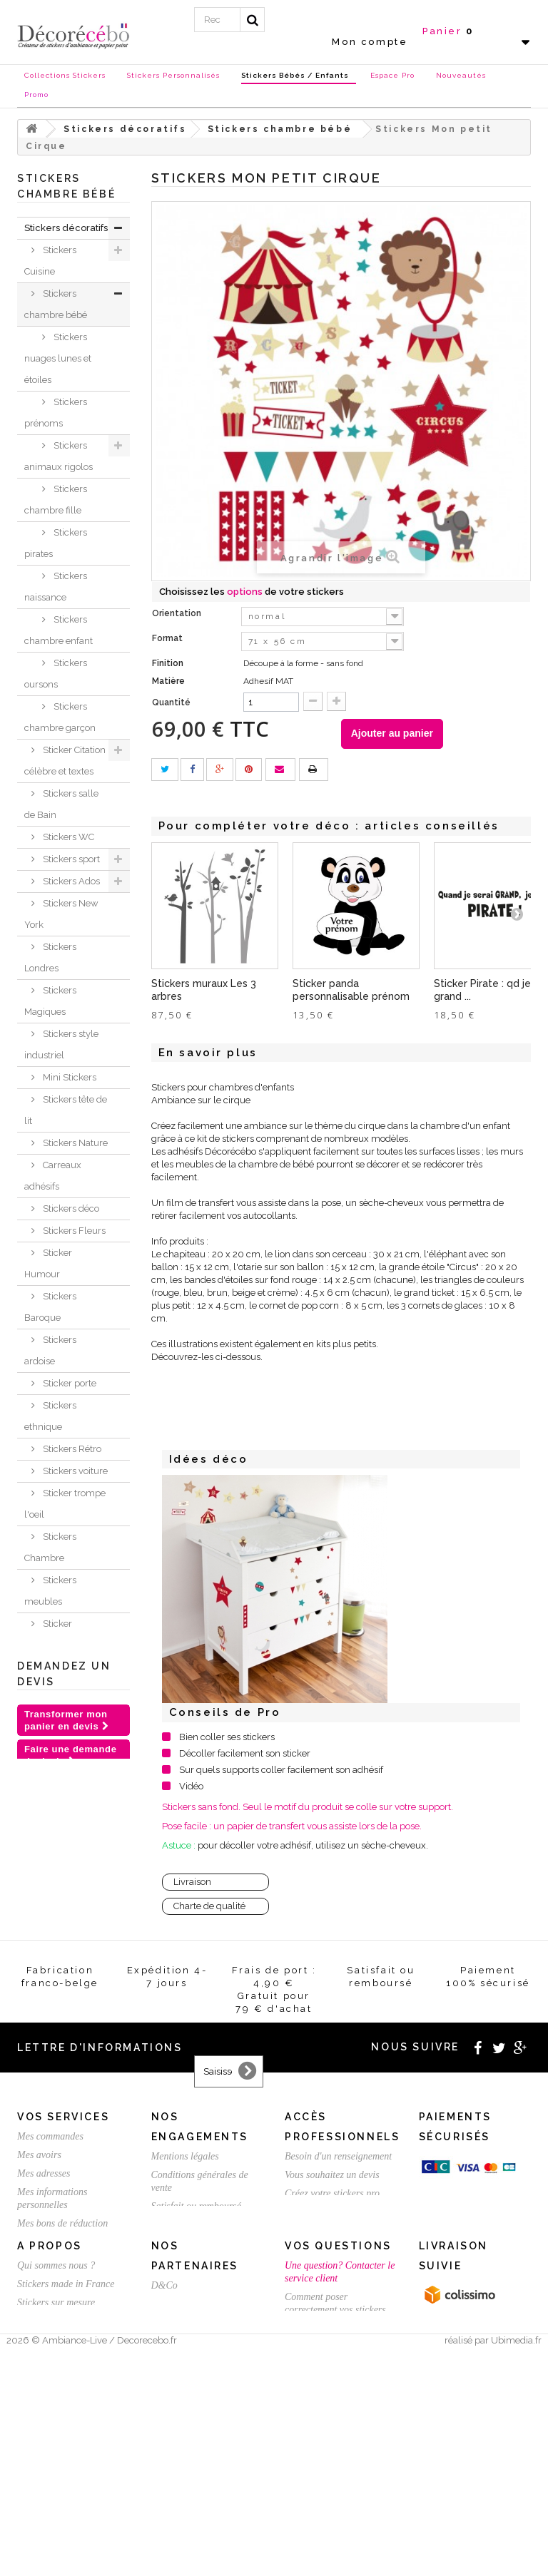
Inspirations (49, 1689)
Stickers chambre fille (55, 500)
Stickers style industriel (61, 1044)
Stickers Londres (50, 957)
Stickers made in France (65, 2497)
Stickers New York (61, 914)
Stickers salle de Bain (61, 804)
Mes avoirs (39, 2343)
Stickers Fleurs (73, 1230)
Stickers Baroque (50, 1307)
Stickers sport (70, 859)
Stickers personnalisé (53, 1939)
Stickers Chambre (50, 1547)
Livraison (192, 1881)
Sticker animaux (48, 1634)
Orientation (177, 613)
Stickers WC (67, 837)
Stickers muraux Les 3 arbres (203, 990)
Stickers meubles (50, 1591)
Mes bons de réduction (62, 2411)
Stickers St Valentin (47, 1896)
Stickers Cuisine (50, 261)
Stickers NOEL (56, 1754)
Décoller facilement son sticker (244, 1753)
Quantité (171, 702)
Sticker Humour (48, 1263)
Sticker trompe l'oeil (65, 1504)
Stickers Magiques (50, 1001)
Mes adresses (44, 2361)
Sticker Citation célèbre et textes (65, 761)
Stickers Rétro (71, 1448)
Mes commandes (50, 2324)
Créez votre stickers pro (332, 2381)
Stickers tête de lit (65, 1110)
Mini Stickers (68, 1077)
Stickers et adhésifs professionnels (57, 1842)
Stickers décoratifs (66, 228)
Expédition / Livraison (61, 2430)
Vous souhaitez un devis (332, 2363)
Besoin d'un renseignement (338, 2344)
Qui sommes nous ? (56, 2478)
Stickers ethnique (50, 1416)
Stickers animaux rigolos (58, 456)
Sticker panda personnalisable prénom (351, 990)
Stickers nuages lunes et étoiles (57, 358)
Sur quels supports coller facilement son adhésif (281, 1769)
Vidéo (191, 1786)
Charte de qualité (209, 1906)
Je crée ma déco (63, 1667)
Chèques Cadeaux (45, 1788)
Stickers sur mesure (56, 2515)
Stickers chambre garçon (60, 717)
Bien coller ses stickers (227, 1737)
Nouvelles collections (49, 1722)
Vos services (63, 2305)
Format (168, 638)
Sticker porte (68, 1383)
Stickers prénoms (55, 413)
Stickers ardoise (50, 1350)
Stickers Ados (70, 881)
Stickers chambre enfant (58, 630)
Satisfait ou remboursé (196, 2394)
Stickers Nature (74, 1143)
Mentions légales (185, 2344)
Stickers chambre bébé (55, 304)
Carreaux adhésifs (52, 1176)
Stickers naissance (55, 587)
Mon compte (369, 41)
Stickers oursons (55, 674)
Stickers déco (70, 1208)
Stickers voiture (74, 1471)
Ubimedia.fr (516, 2562)
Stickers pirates (55, 543)
